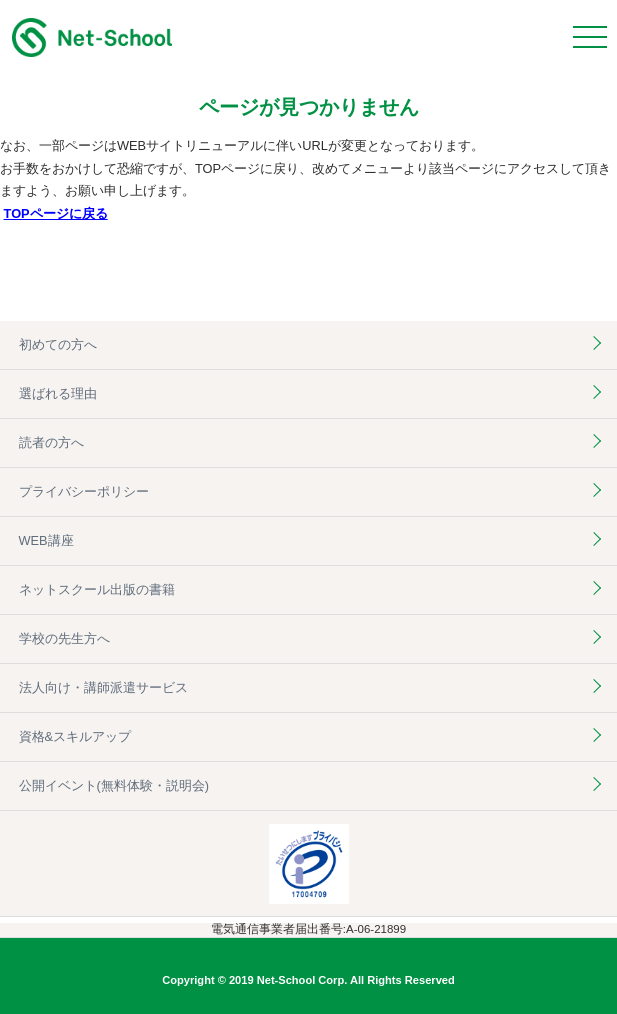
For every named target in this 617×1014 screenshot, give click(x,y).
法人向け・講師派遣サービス (103, 687)
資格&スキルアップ (75, 736)
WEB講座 (46, 540)
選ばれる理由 (58, 393)
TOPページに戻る (56, 213)
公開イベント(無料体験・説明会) (114, 785)
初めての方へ (58, 344)
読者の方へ (51, 442)
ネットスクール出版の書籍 (97, 589)
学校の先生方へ (64, 638)
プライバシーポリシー (84, 491)
